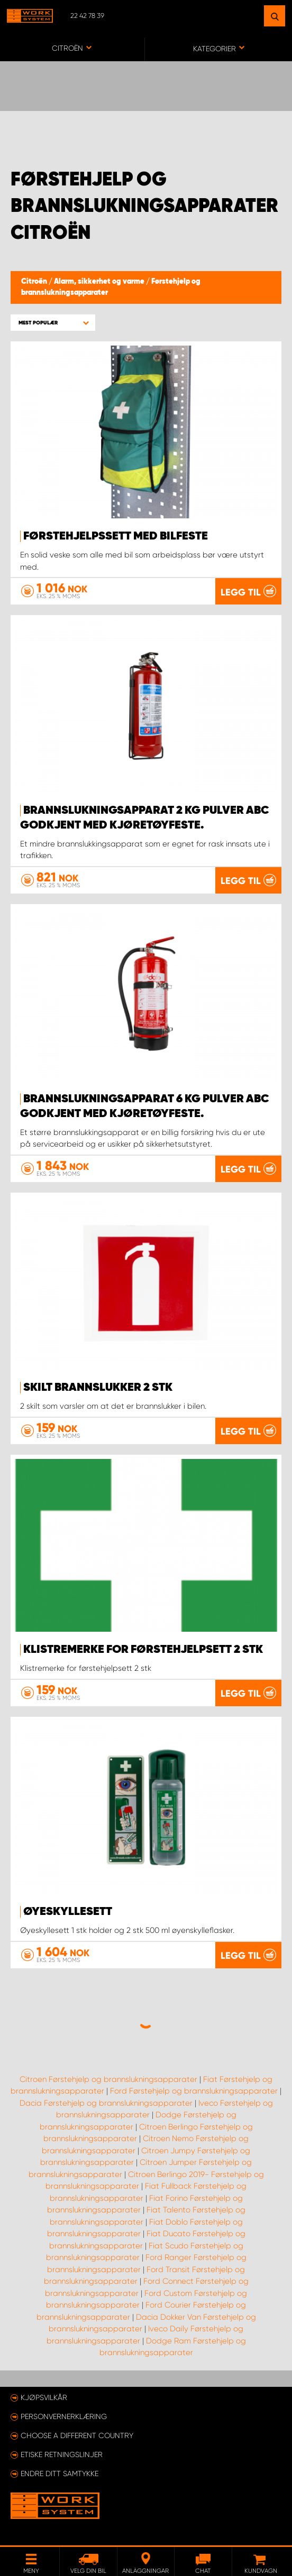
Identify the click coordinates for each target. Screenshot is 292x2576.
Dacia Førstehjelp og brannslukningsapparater (106, 2103)
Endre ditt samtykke (59, 2473)
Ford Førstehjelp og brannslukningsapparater (194, 2091)
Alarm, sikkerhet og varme (100, 281)
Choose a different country (77, 2435)
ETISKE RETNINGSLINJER (62, 2454)
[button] (53, 322)
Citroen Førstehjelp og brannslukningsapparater (108, 2079)
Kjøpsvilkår (44, 2397)
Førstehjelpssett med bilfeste (115, 536)
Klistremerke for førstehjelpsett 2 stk (143, 1650)
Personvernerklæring (64, 2416)
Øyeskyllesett (67, 1912)
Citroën (35, 281)
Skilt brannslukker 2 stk (97, 1387)
